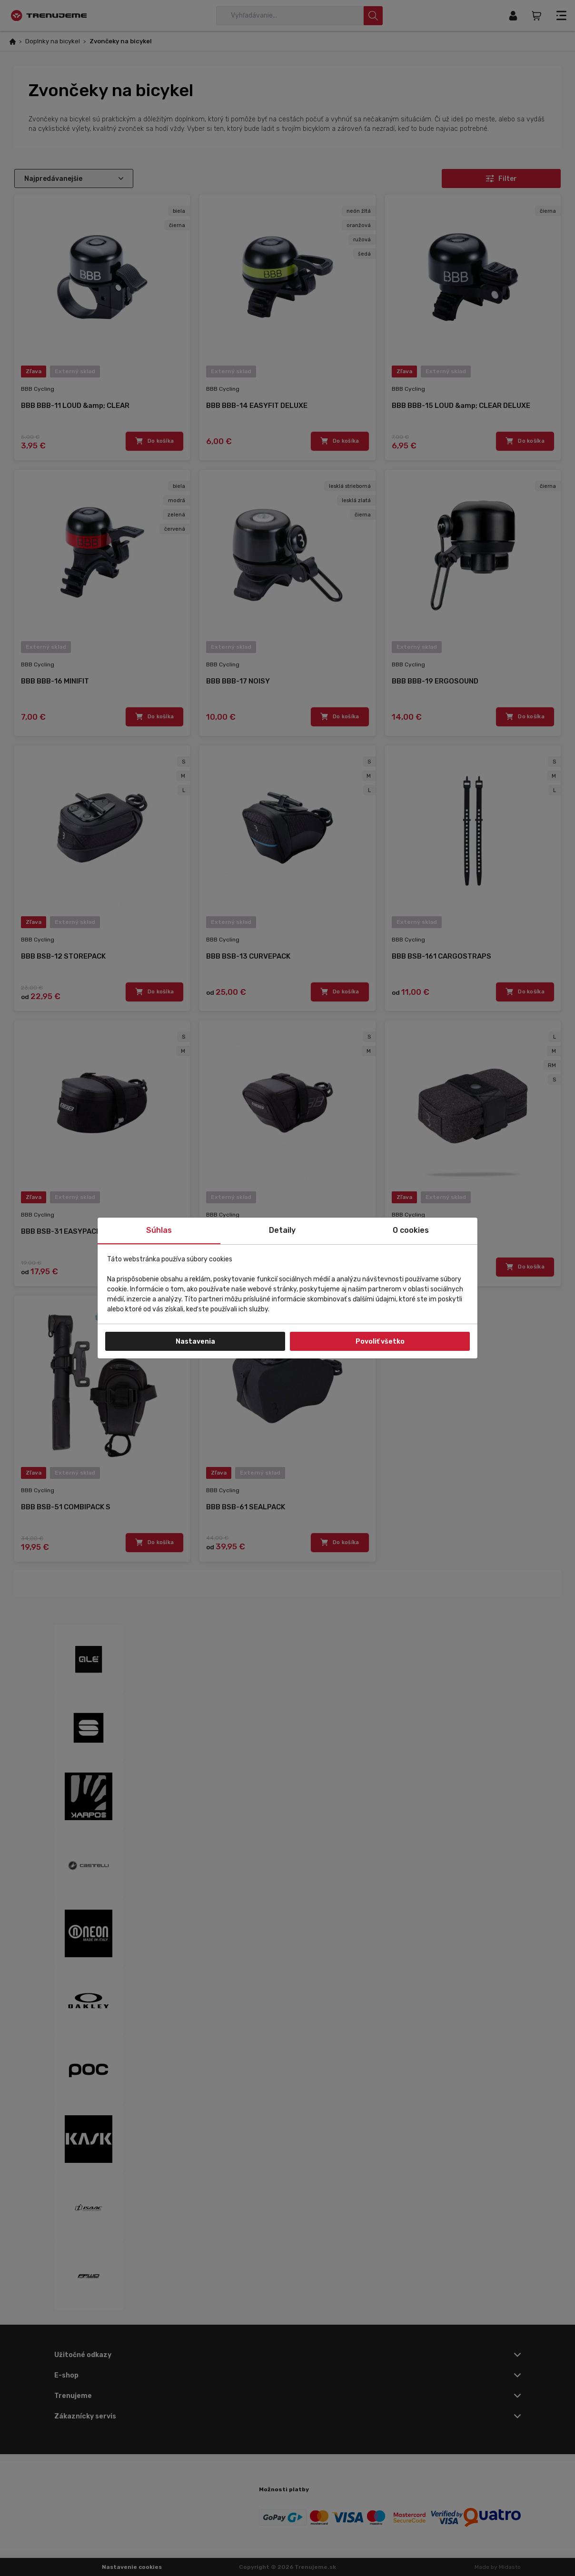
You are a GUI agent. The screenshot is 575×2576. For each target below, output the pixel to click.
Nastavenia (195, 1342)
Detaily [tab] (282, 1230)
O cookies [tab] (411, 1230)
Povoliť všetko (380, 1342)
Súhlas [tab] (159, 1230)
